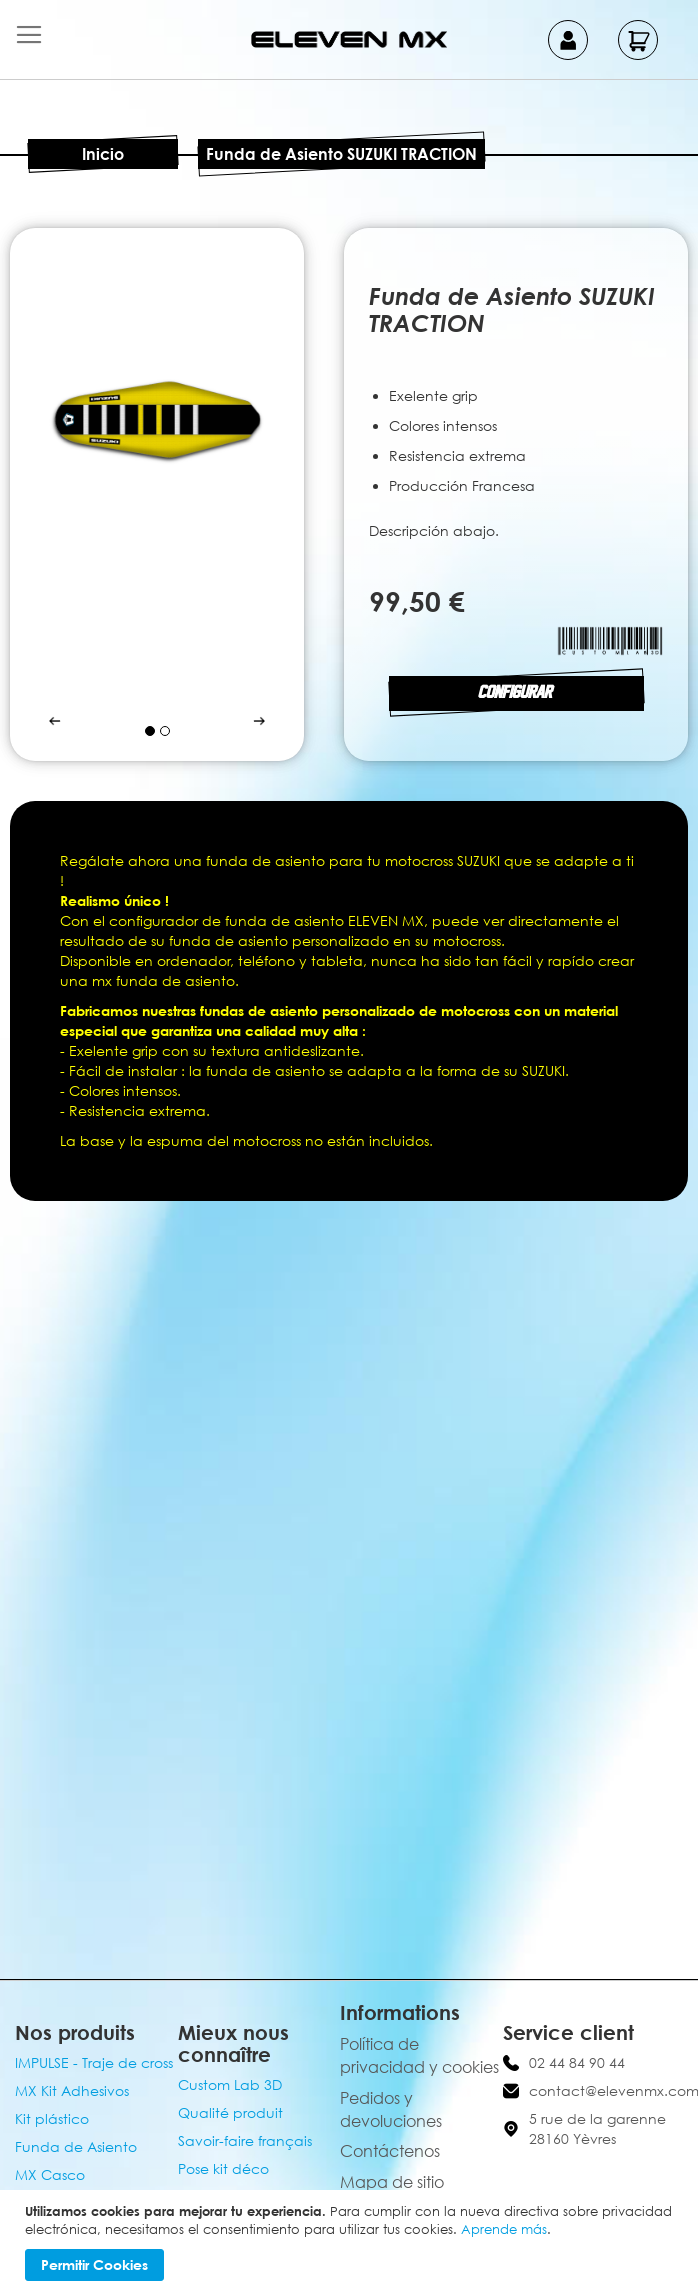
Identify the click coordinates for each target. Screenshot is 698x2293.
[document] (351, 2241)
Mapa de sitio (392, 2182)
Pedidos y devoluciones (391, 2109)
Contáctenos (390, 2151)
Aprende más (504, 2229)
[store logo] (349, 39)
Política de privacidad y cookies (419, 2055)
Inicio (103, 154)
